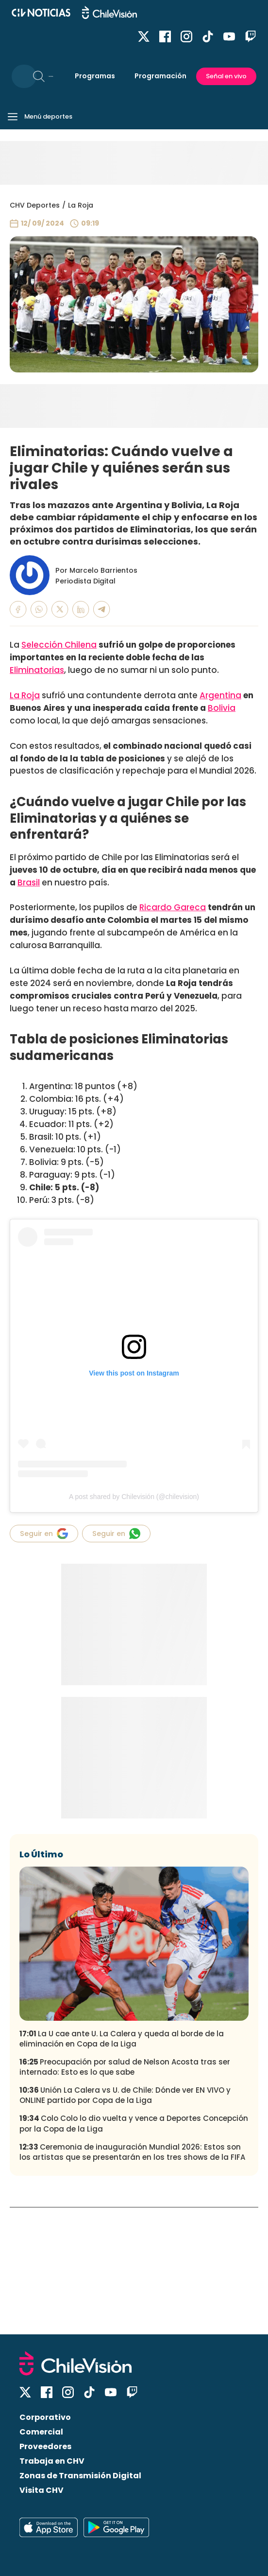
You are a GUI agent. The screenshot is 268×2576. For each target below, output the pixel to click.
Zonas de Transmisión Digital (80, 2475)
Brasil (28, 882)
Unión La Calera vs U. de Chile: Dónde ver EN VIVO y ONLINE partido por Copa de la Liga (125, 2095)
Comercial (41, 2431)
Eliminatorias (37, 670)
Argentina (220, 695)
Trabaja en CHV (51, 2461)
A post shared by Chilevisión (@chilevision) (134, 1496)
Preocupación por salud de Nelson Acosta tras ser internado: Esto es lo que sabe (124, 2067)
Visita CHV (41, 2490)
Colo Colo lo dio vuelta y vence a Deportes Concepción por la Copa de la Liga (133, 2123)
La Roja (80, 205)
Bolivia (221, 708)
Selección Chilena (59, 645)
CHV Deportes (35, 205)
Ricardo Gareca (172, 907)
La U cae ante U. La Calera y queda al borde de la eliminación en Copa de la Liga (121, 2039)
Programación (160, 76)
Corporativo (45, 2417)
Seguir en (44, 1533)
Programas (95, 76)
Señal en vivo (226, 76)
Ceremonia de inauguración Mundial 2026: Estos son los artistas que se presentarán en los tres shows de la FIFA (132, 2152)
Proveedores (45, 2446)
